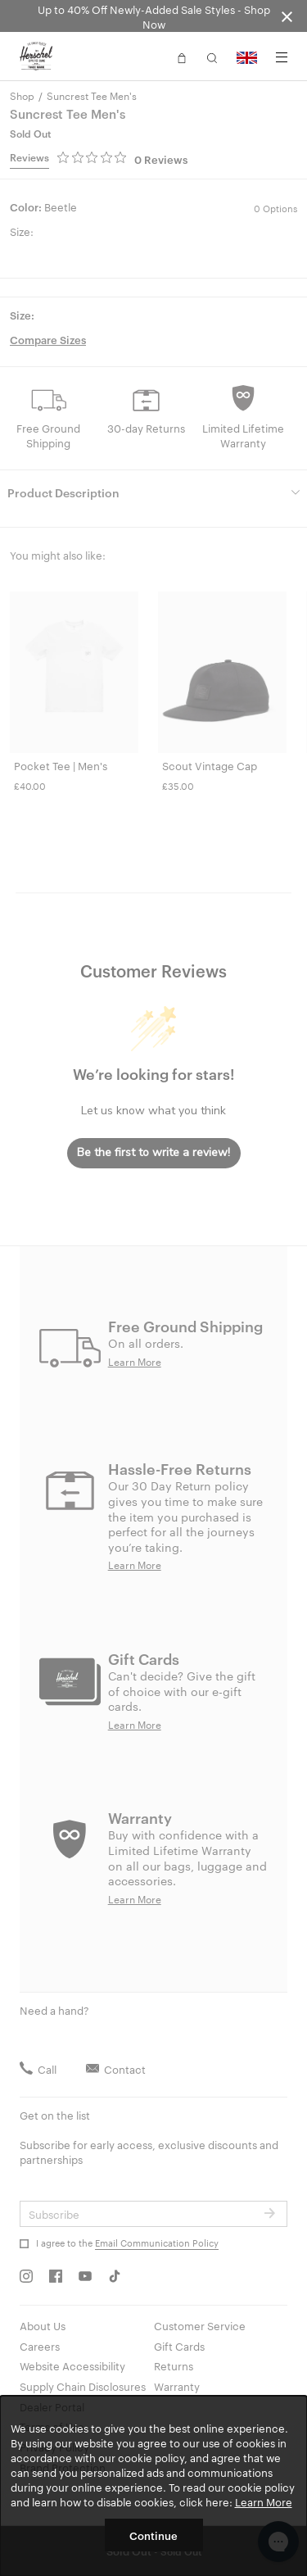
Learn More (263, 2501)
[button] (181, 56)
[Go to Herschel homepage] (36, 56)
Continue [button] (153, 2535)
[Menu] (281, 57)
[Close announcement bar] (287, 16)
